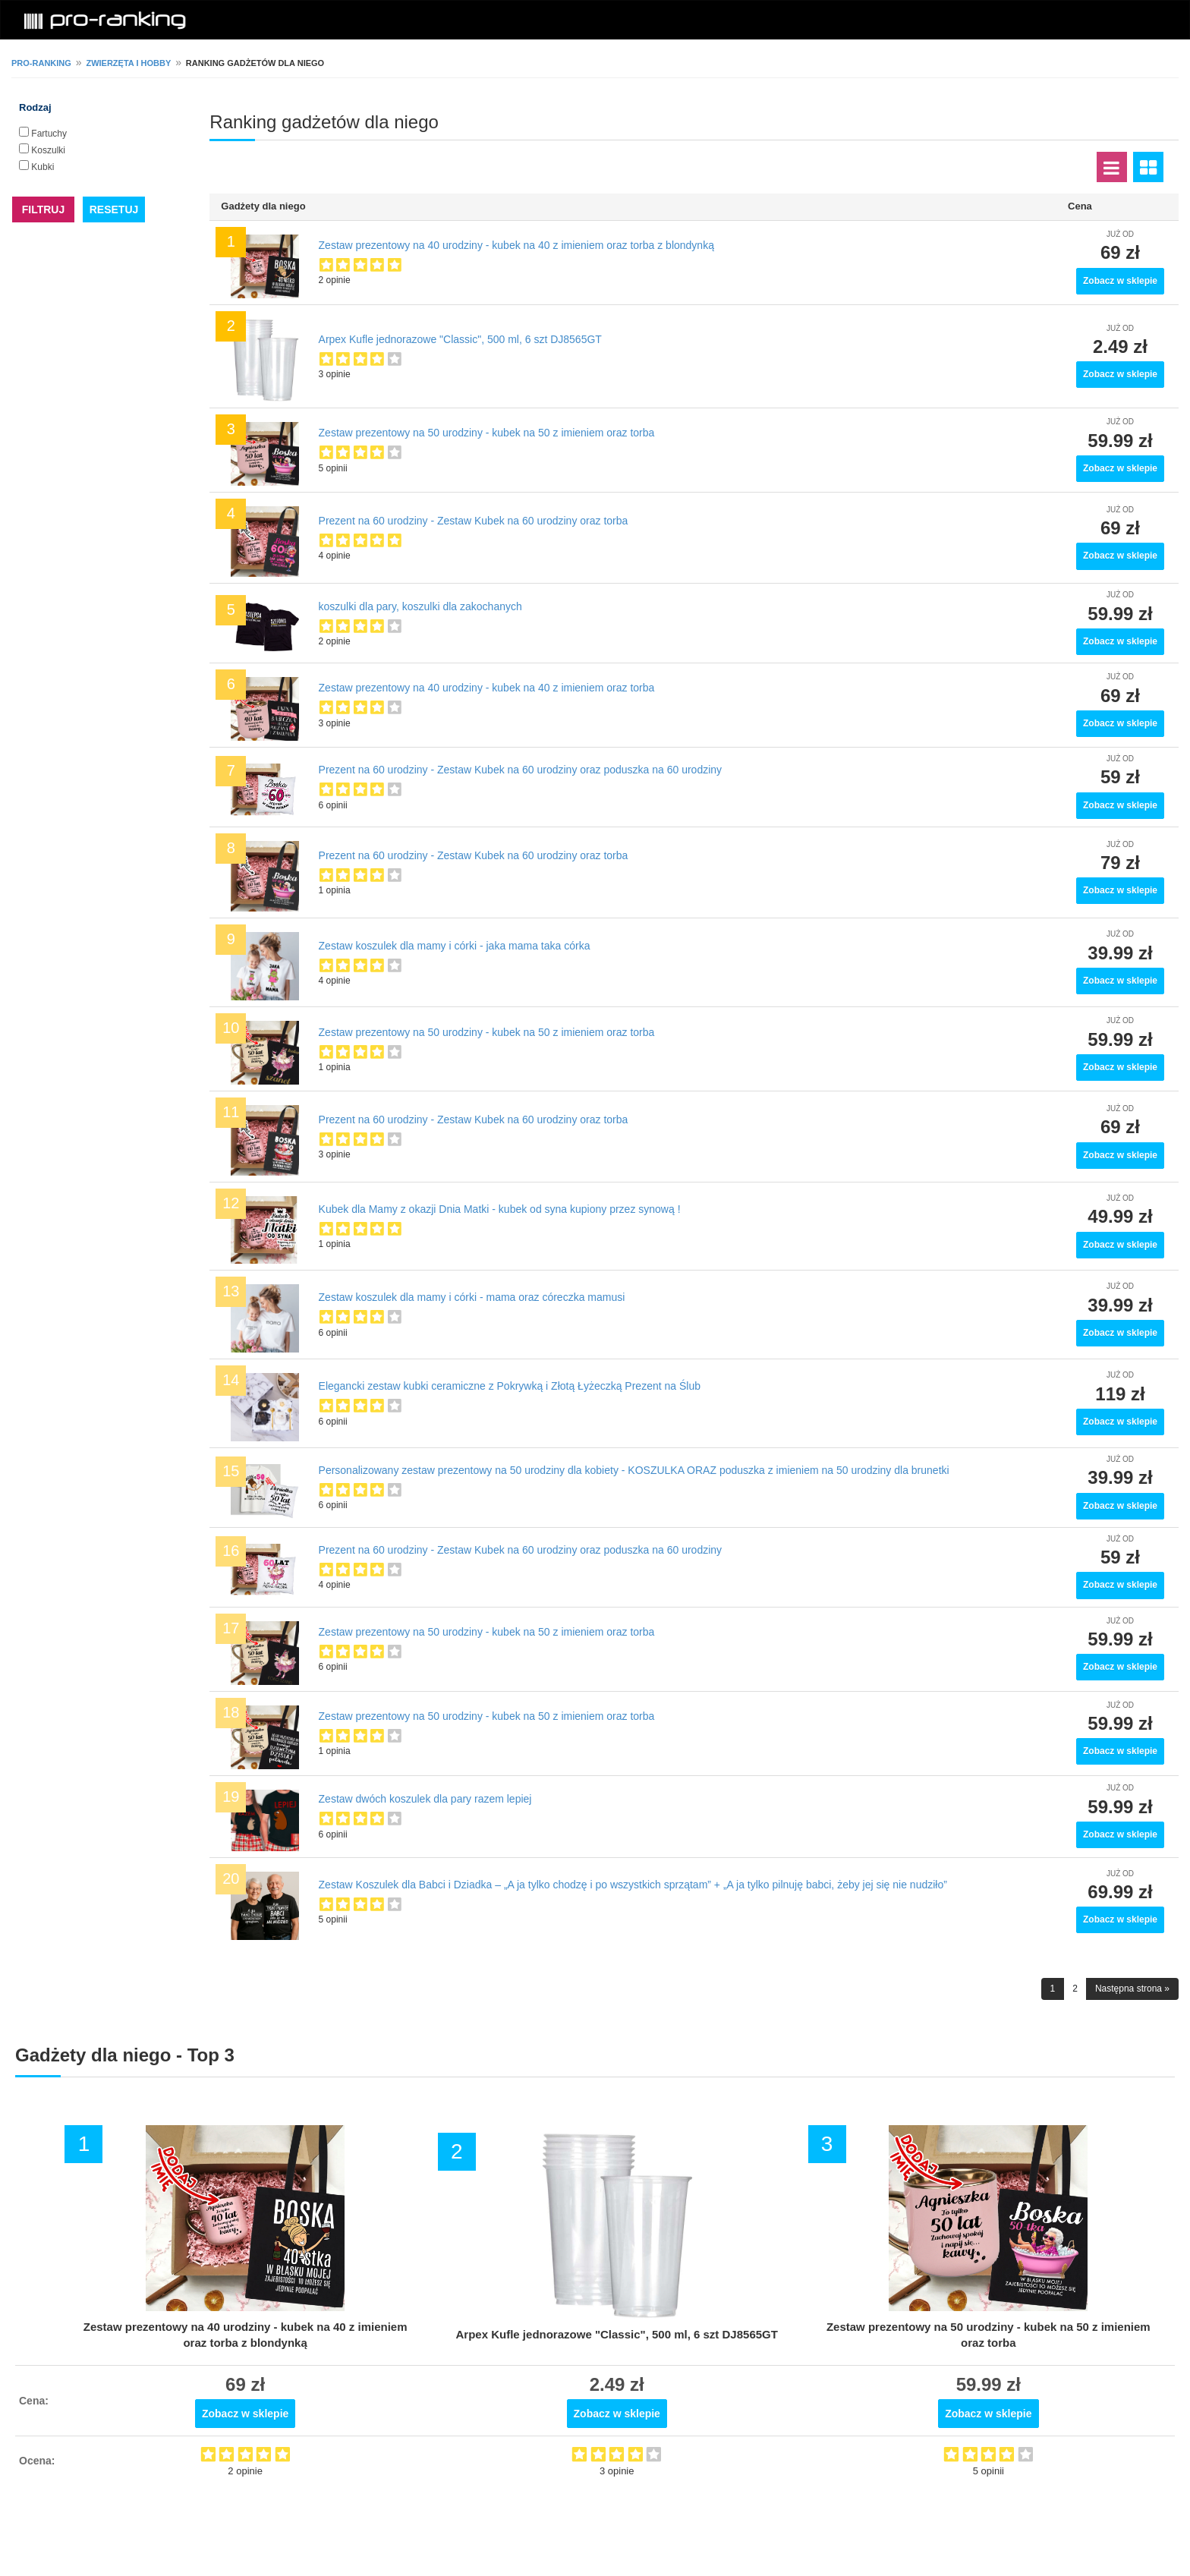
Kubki (42, 167)
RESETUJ (114, 209)
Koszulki (48, 150)
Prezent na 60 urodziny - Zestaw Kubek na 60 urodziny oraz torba (473, 521)
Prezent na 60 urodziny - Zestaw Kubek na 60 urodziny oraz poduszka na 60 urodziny (520, 770)
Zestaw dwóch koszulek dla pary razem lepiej (425, 1799)
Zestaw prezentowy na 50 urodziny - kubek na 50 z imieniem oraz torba (487, 433)
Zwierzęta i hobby (128, 63)
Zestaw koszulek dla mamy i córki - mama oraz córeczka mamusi (472, 1297)
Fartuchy (49, 133)
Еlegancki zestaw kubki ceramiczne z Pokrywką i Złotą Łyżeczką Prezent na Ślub (509, 1386)
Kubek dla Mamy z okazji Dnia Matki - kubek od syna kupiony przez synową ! (500, 1209)
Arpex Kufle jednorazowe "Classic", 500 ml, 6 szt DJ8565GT (460, 339)
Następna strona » (1132, 1988)
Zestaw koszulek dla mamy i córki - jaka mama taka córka (454, 946)
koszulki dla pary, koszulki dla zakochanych (420, 606)
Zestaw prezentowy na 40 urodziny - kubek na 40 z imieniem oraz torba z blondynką (516, 245)
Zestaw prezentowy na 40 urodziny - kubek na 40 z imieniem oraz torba (487, 688)
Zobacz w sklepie (1120, 281)
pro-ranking (41, 63)
